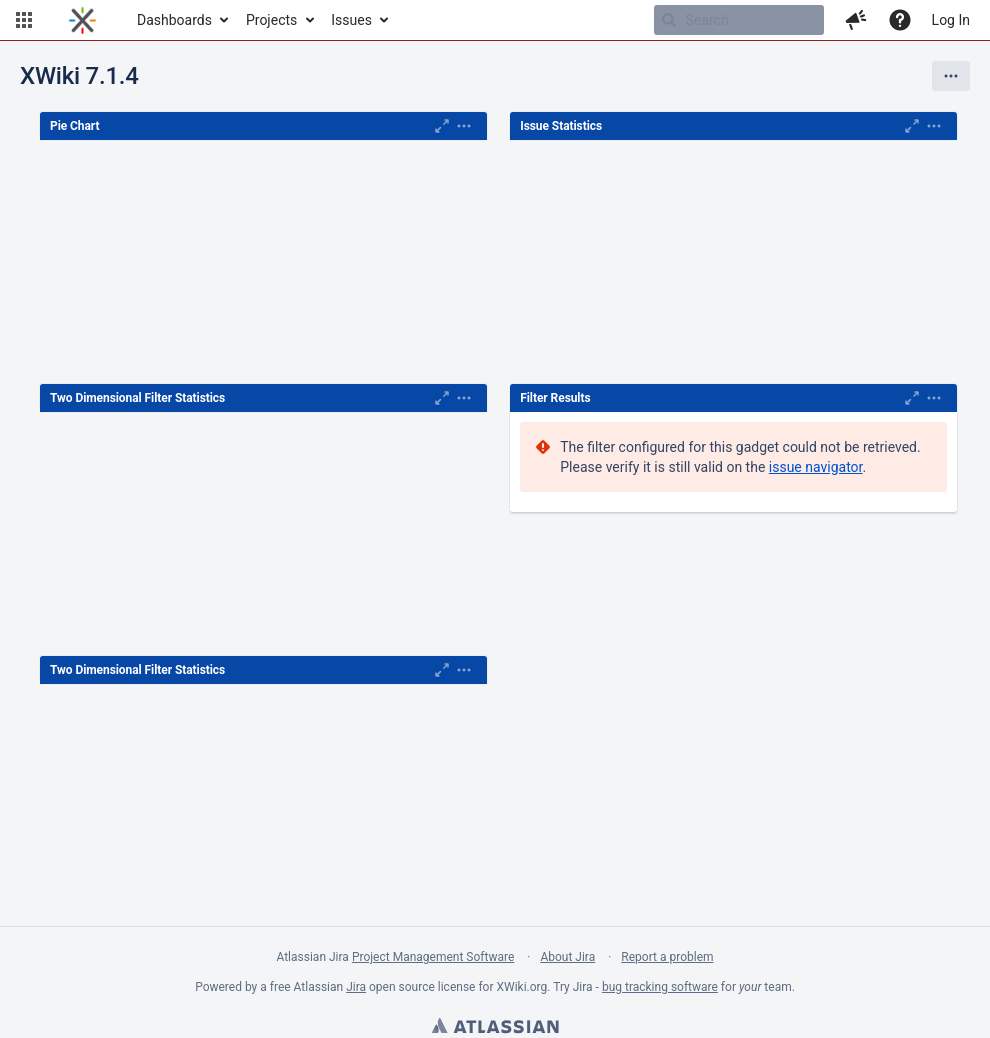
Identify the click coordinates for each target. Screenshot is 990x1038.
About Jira (567, 957)
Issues (351, 20)
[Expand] (464, 126)
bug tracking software (660, 987)
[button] (24, 20)
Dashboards (174, 20)
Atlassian (495, 1028)
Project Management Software (433, 957)
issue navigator (816, 467)
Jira (356, 987)
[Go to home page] (82, 20)
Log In (951, 20)
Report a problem (667, 957)
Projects (271, 20)
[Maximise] (442, 126)
